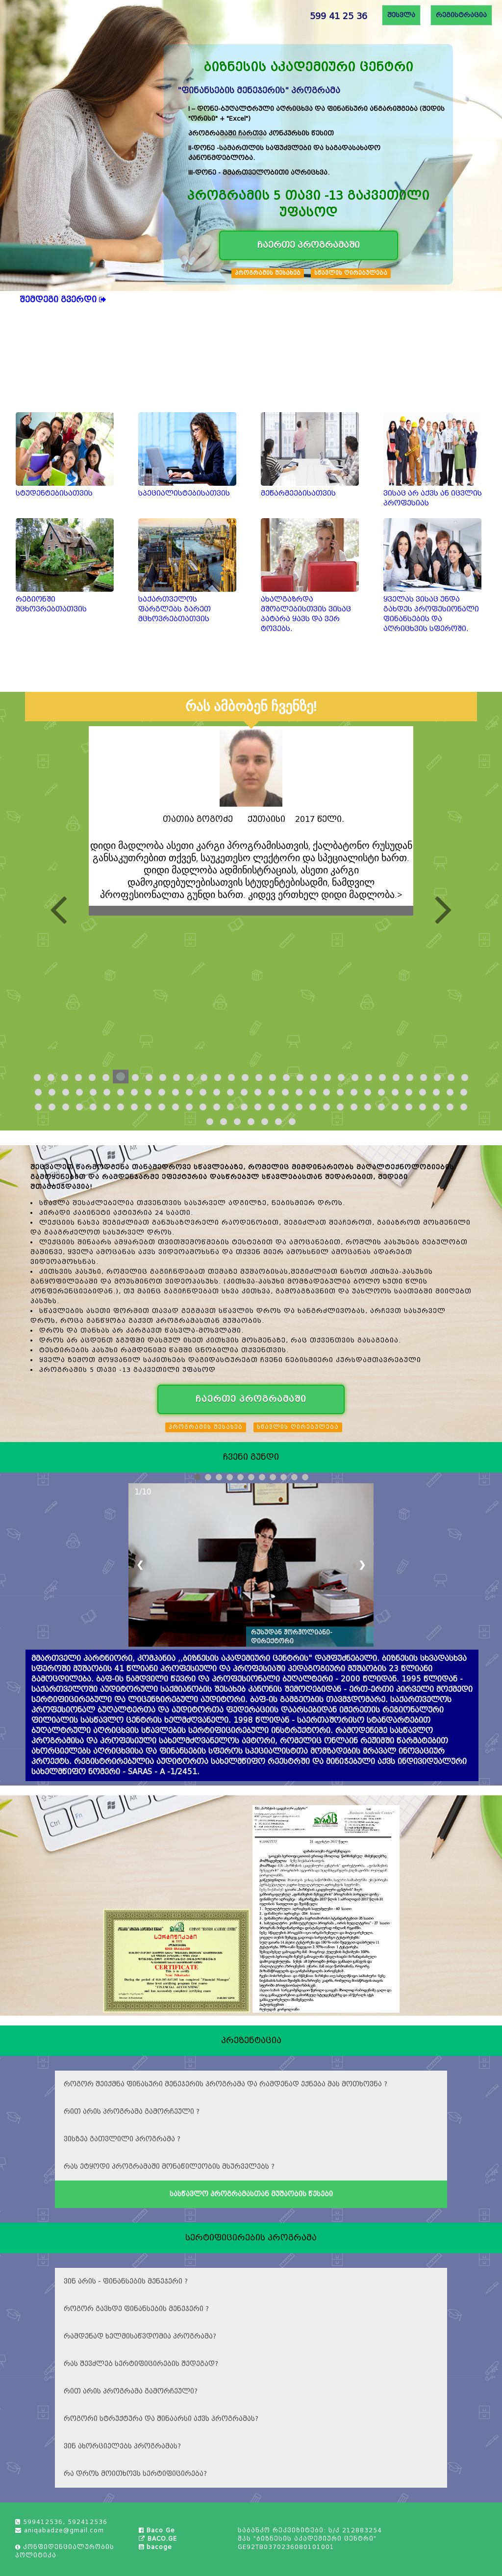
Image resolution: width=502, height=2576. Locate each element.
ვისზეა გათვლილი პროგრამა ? (122, 2139)
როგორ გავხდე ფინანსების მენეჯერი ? (136, 2309)
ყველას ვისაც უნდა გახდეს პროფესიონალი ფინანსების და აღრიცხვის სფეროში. (432, 609)
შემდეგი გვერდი (63, 299)
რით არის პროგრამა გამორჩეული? (131, 2391)
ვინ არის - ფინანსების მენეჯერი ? (126, 2281)
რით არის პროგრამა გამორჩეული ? (132, 2111)
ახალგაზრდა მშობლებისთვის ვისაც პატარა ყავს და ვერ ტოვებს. (310, 609)
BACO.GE (162, 2538)
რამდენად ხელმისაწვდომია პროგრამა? (140, 2336)
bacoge (159, 2546)
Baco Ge (161, 2530)
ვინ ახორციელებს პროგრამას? (122, 2446)
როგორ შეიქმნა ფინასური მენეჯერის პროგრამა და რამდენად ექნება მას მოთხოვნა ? (225, 2084)
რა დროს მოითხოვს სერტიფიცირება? (135, 2474)
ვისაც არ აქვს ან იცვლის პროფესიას (432, 493)
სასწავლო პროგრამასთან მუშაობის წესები (251, 2194)
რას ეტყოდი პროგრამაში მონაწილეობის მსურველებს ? (169, 2166)
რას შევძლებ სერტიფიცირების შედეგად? (141, 2364)
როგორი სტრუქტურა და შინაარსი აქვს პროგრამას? (161, 2419)
